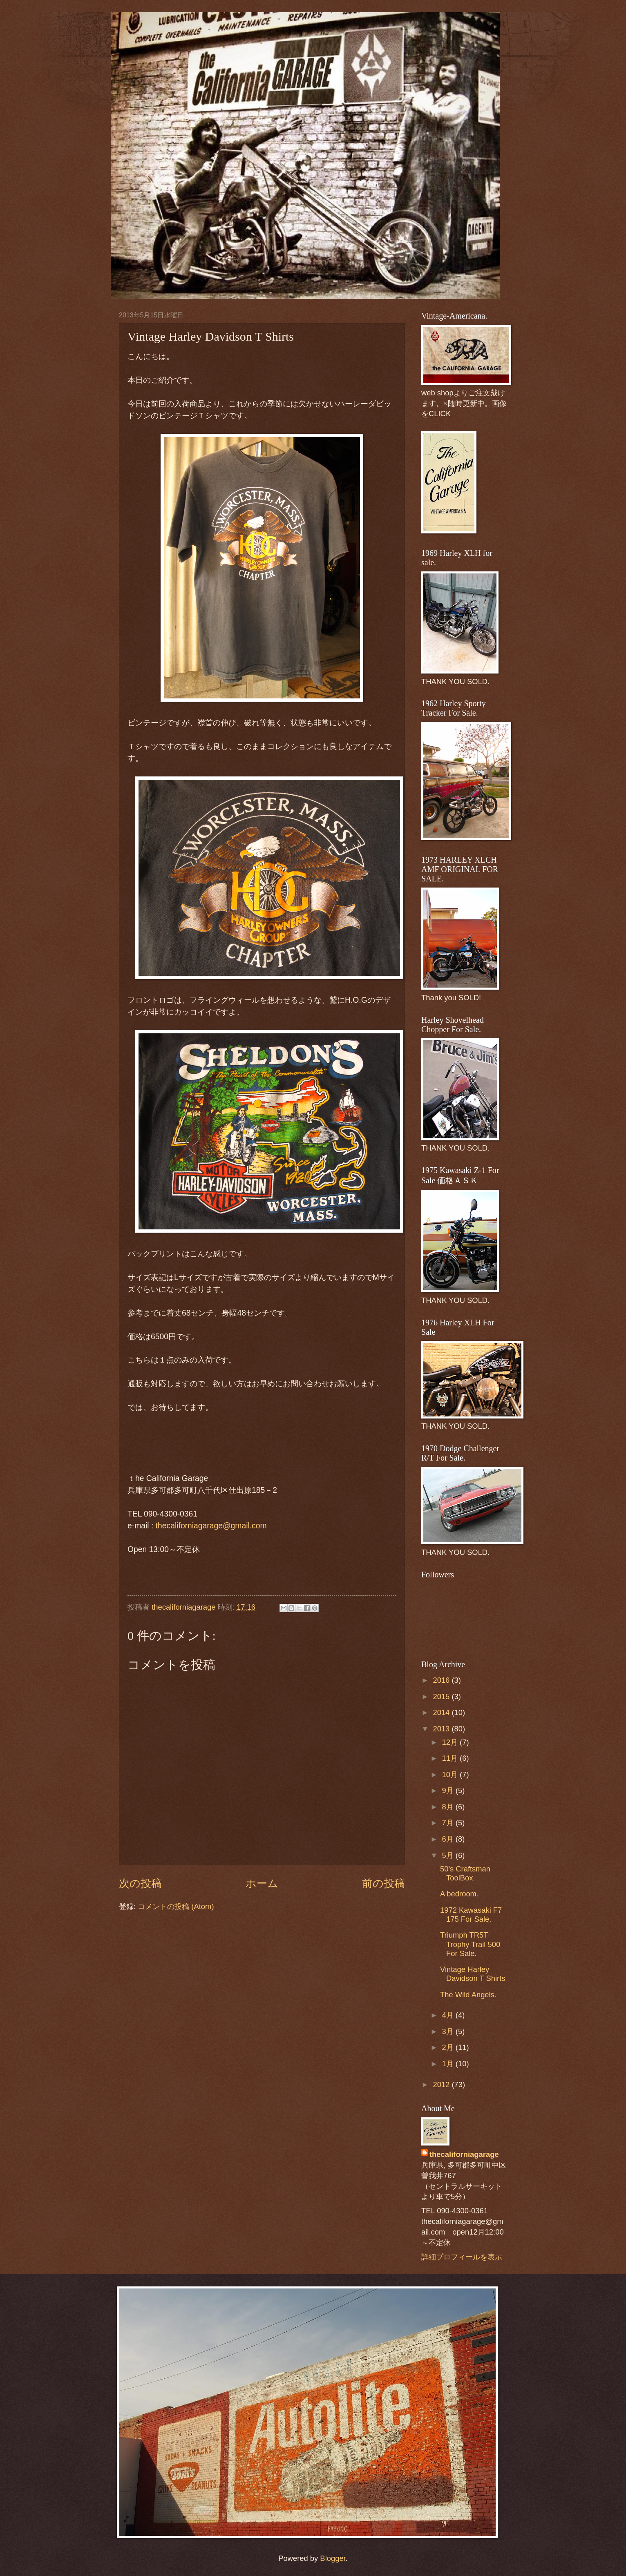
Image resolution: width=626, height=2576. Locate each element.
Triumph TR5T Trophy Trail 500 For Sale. (470, 1944)
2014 (442, 1712)
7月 (449, 1822)
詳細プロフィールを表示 (461, 2257)
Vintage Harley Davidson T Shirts (472, 1974)
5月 (449, 1855)
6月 (449, 1839)
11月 (451, 1758)
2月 (449, 2047)
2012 (442, 2084)
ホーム (262, 1883)
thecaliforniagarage (185, 1607)
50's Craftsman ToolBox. (465, 1873)
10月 (451, 1774)
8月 (449, 1806)
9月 (449, 1790)
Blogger (332, 2558)
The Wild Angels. (468, 1994)
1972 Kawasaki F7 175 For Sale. (471, 1914)
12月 (451, 1742)
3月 (449, 2031)
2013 (442, 1728)
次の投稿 (140, 1883)
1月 (449, 2063)
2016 (442, 1680)
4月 (449, 2015)
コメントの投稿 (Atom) (176, 1906)
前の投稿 (383, 1883)
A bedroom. (459, 1893)
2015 (442, 1696)
